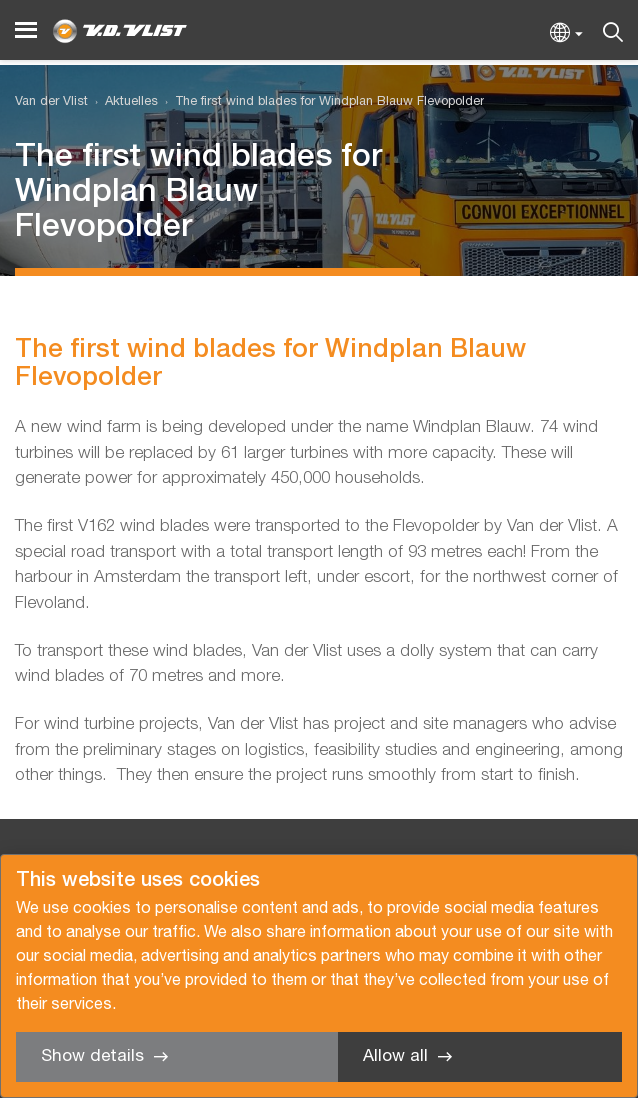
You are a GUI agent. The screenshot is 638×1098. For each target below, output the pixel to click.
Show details (92, 1056)
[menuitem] (123, 102)
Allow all (395, 1056)
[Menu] (26, 30)
